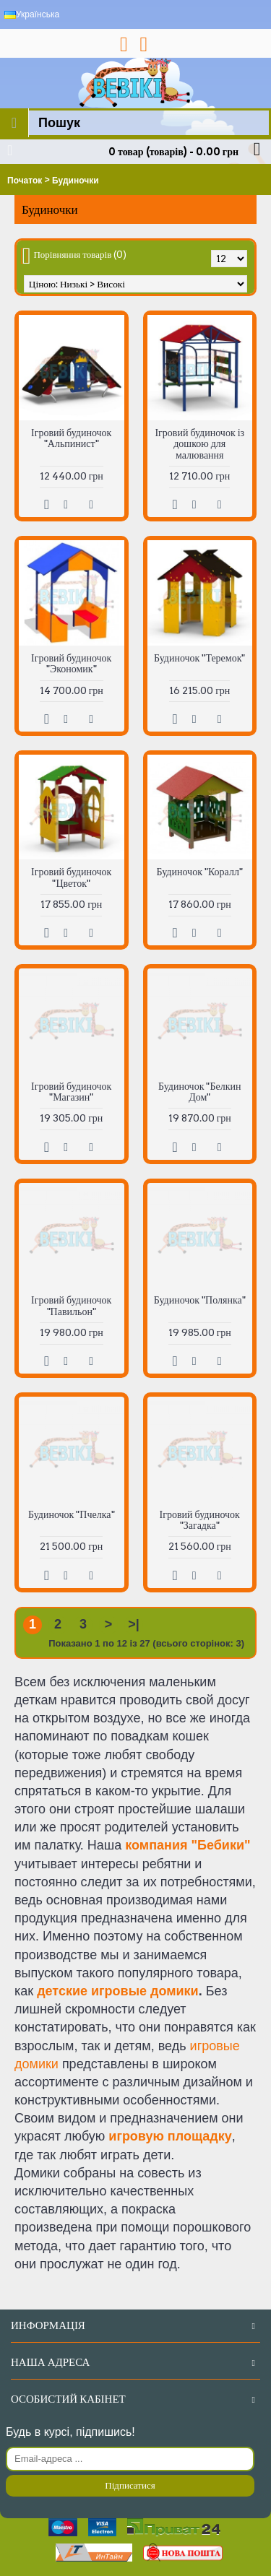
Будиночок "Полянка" (200, 1300)
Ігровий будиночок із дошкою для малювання (199, 444)
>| (133, 1624)
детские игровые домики (118, 1991)
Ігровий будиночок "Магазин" (71, 1091)
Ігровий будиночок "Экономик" (71, 663)
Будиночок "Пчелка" (71, 1514)
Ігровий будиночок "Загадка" (200, 1520)
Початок (24, 180)
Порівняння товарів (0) (79, 254)
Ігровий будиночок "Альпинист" (71, 438)
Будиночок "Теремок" (200, 658)
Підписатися (130, 2485)
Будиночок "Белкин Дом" (199, 1091)
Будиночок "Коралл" (200, 871)
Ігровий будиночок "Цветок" (71, 877)
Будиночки (75, 180)
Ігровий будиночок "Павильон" (71, 1305)
